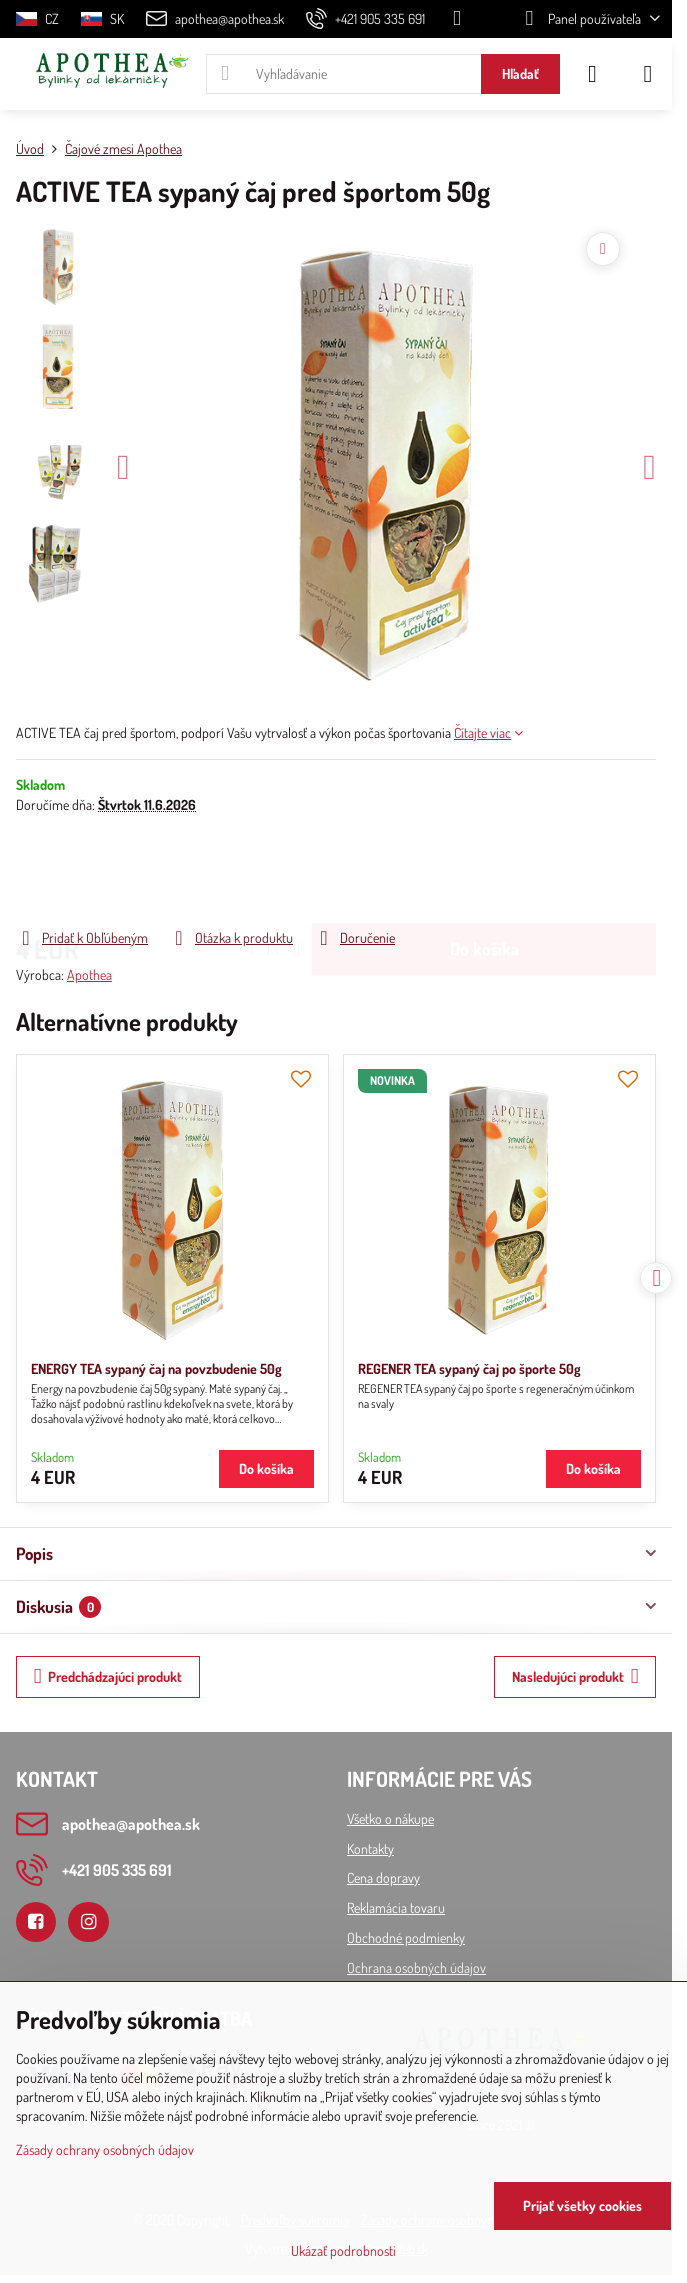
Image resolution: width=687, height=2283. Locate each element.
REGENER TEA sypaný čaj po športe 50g (469, 1368)
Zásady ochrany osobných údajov (105, 2149)
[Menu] (648, 74)
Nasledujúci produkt (575, 1676)
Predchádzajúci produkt (108, 1676)
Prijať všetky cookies (582, 2205)
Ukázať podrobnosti (343, 2250)
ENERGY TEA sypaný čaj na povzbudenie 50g (156, 1368)
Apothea (89, 974)
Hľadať (520, 73)
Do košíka (484, 870)
